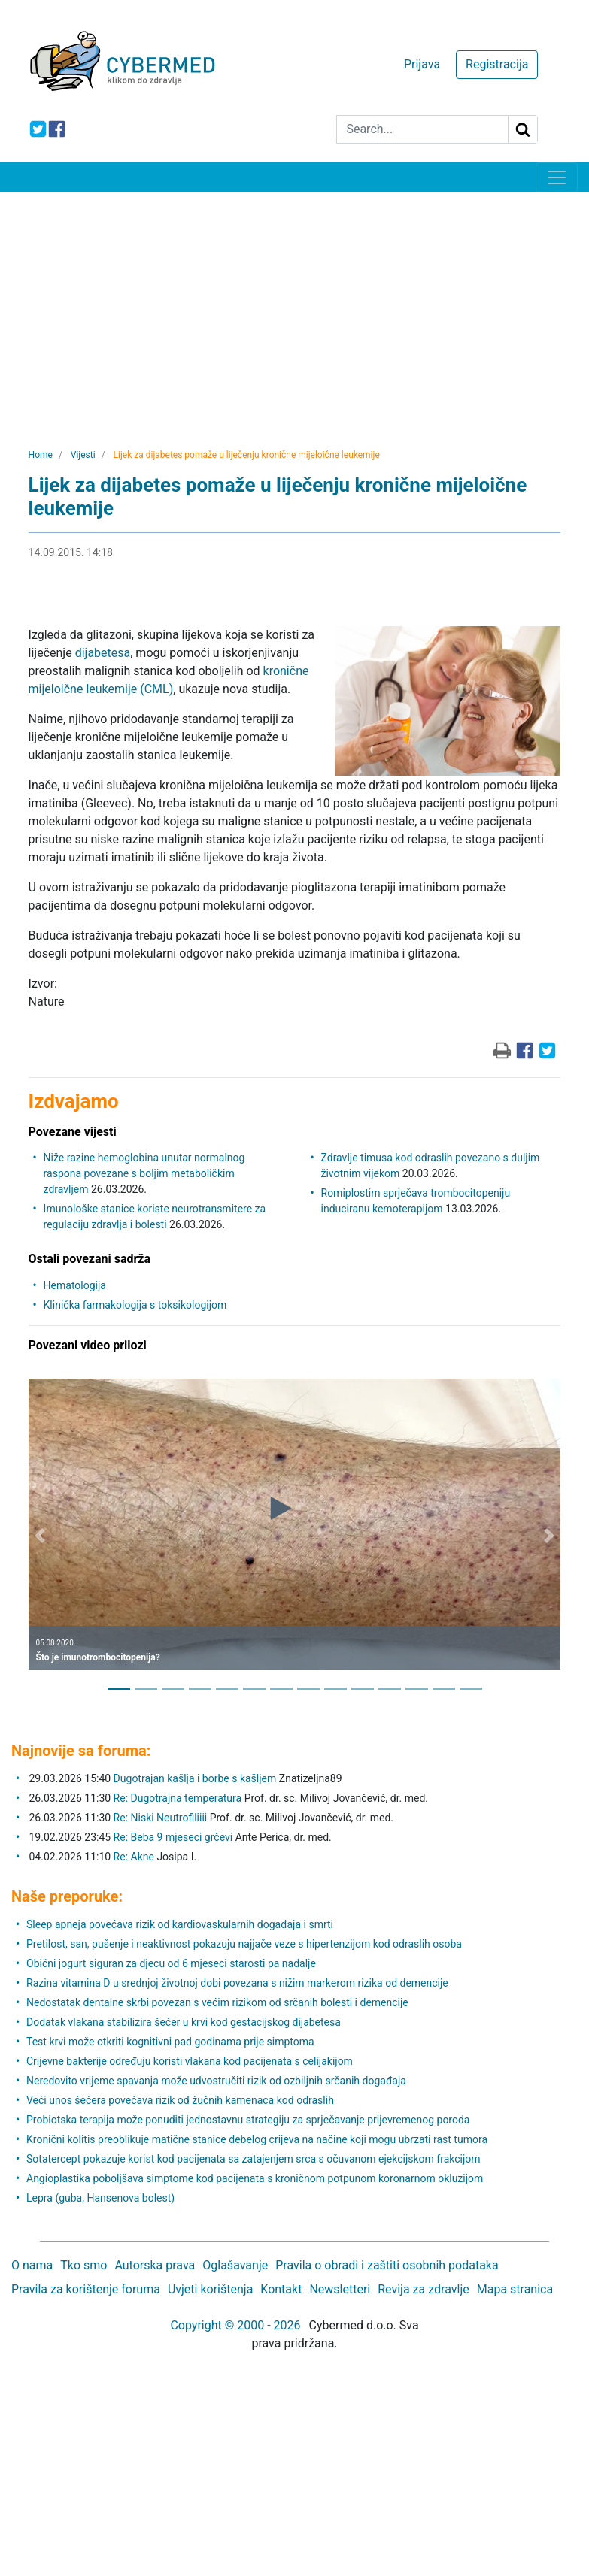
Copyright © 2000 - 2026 (235, 2325)
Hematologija (75, 1285)
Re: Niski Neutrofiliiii (161, 1818)
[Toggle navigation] (557, 177)
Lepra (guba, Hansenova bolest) (100, 2198)
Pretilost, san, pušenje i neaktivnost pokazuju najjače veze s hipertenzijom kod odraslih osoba (244, 1944)
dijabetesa (103, 653)
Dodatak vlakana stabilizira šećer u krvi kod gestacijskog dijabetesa (183, 2022)
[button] (40, 1536)
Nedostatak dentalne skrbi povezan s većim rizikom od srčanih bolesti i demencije (217, 2002)
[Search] (422, 129)
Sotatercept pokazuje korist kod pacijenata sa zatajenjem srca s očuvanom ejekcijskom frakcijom (253, 2159)
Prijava (422, 64)
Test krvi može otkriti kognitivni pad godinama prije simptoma (170, 2042)
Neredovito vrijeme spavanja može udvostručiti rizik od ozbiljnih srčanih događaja (216, 2081)
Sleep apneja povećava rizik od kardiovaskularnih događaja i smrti (179, 1924)
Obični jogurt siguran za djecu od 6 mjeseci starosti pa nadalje (171, 1963)
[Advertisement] (294, 305)
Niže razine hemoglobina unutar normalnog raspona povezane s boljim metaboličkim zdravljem (144, 1173)
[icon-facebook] (56, 129)
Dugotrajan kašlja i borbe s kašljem (195, 1778)
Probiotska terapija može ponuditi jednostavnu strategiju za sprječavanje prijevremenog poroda (247, 2120)
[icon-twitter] (38, 129)
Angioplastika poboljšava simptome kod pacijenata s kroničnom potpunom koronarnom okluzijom (254, 2178)
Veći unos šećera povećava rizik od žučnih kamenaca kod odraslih (180, 2100)
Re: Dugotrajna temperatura (178, 1798)
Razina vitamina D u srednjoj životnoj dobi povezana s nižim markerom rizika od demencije (237, 1983)
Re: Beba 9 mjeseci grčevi (173, 1837)
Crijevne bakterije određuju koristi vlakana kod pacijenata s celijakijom (189, 2061)
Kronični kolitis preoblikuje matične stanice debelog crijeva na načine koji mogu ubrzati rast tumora (256, 2139)
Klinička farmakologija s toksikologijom (135, 1305)
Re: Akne (135, 1857)
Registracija (497, 64)
